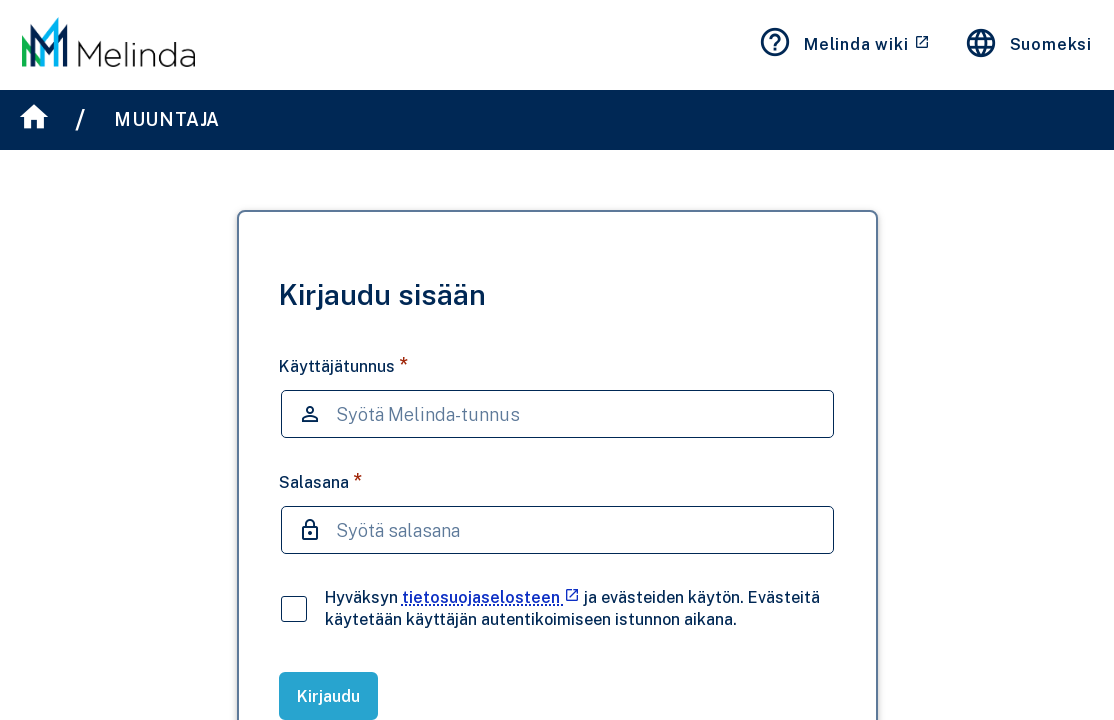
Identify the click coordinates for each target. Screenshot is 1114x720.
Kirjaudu (328, 696)
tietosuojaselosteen (491, 597)
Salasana (320, 481)
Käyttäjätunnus (343, 365)
